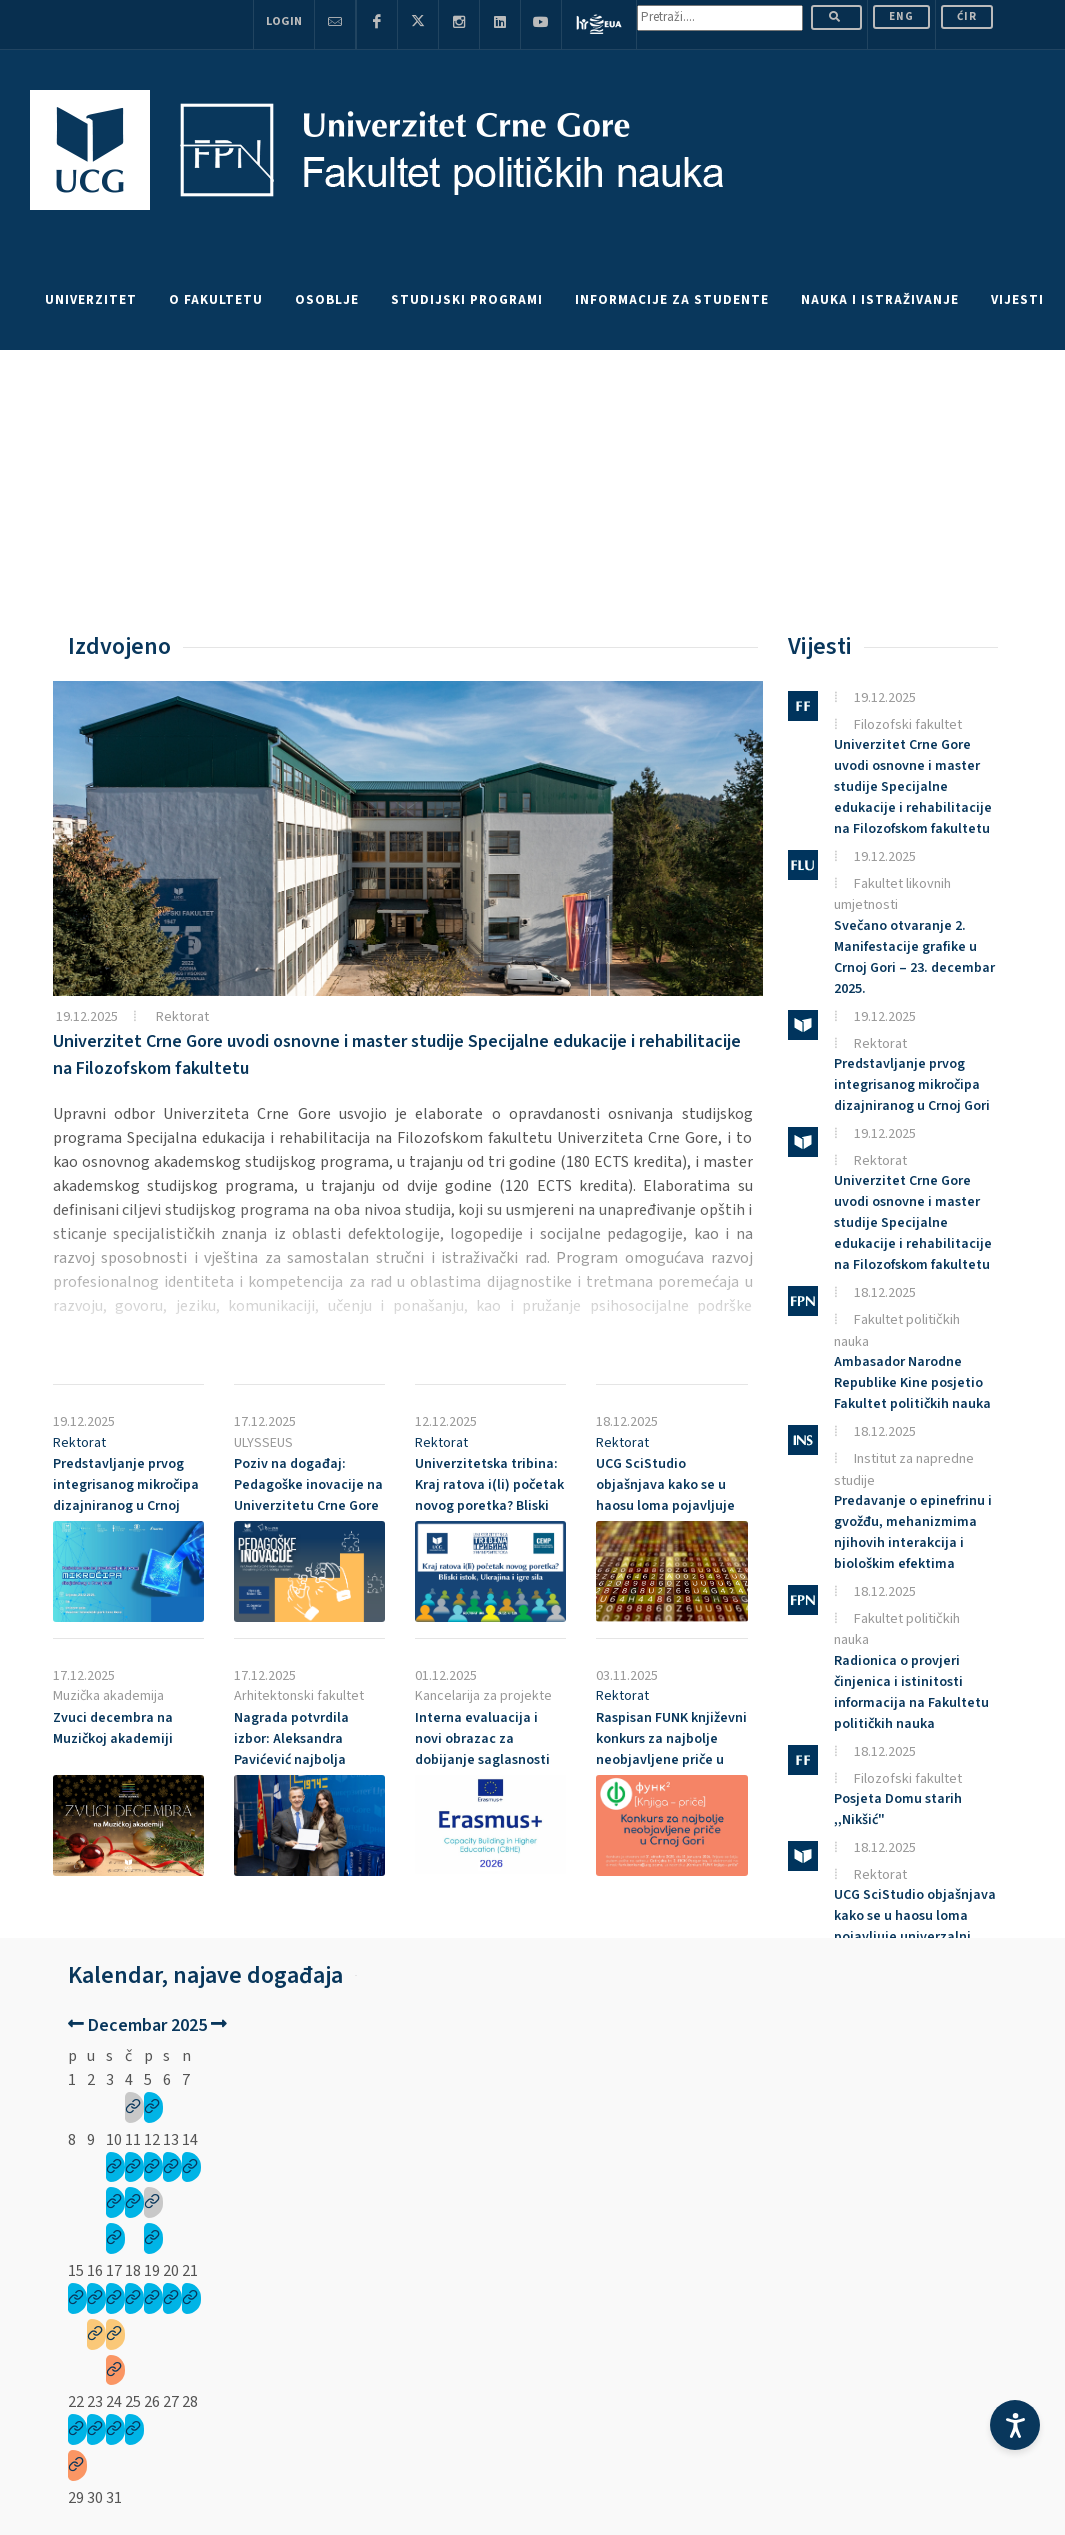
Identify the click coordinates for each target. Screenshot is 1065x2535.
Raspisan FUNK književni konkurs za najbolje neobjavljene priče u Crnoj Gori (671, 1749)
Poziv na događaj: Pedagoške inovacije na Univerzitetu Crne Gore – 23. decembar (308, 1495)
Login (284, 21)
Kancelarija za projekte (483, 1696)
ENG (901, 16)
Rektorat (182, 1016)
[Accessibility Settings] (1015, 2425)
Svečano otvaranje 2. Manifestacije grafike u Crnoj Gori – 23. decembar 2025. (914, 957)
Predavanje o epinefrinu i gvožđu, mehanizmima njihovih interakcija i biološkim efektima (913, 1532)
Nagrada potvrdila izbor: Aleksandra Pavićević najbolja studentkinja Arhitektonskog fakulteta (291, 1770)
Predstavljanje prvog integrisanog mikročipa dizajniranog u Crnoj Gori (126, 1495)
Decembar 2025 (147, 2025)
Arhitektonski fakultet (299, 1696)
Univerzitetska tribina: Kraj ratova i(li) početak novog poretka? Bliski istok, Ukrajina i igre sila (490, 1495)
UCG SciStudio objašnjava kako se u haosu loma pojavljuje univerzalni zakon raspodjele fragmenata (668, 1506)
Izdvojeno (119, 646)
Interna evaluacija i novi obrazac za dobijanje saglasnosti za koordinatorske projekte (482, 1760)
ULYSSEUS (263, 1443)
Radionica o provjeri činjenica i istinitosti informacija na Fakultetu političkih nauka (911, 1692)
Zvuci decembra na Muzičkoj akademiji (113, 1728)
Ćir (967, 16)
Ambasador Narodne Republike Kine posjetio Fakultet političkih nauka (912, 1383)
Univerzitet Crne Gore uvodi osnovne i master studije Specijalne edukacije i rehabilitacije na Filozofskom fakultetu (913, 787)
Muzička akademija (108, 1696)
